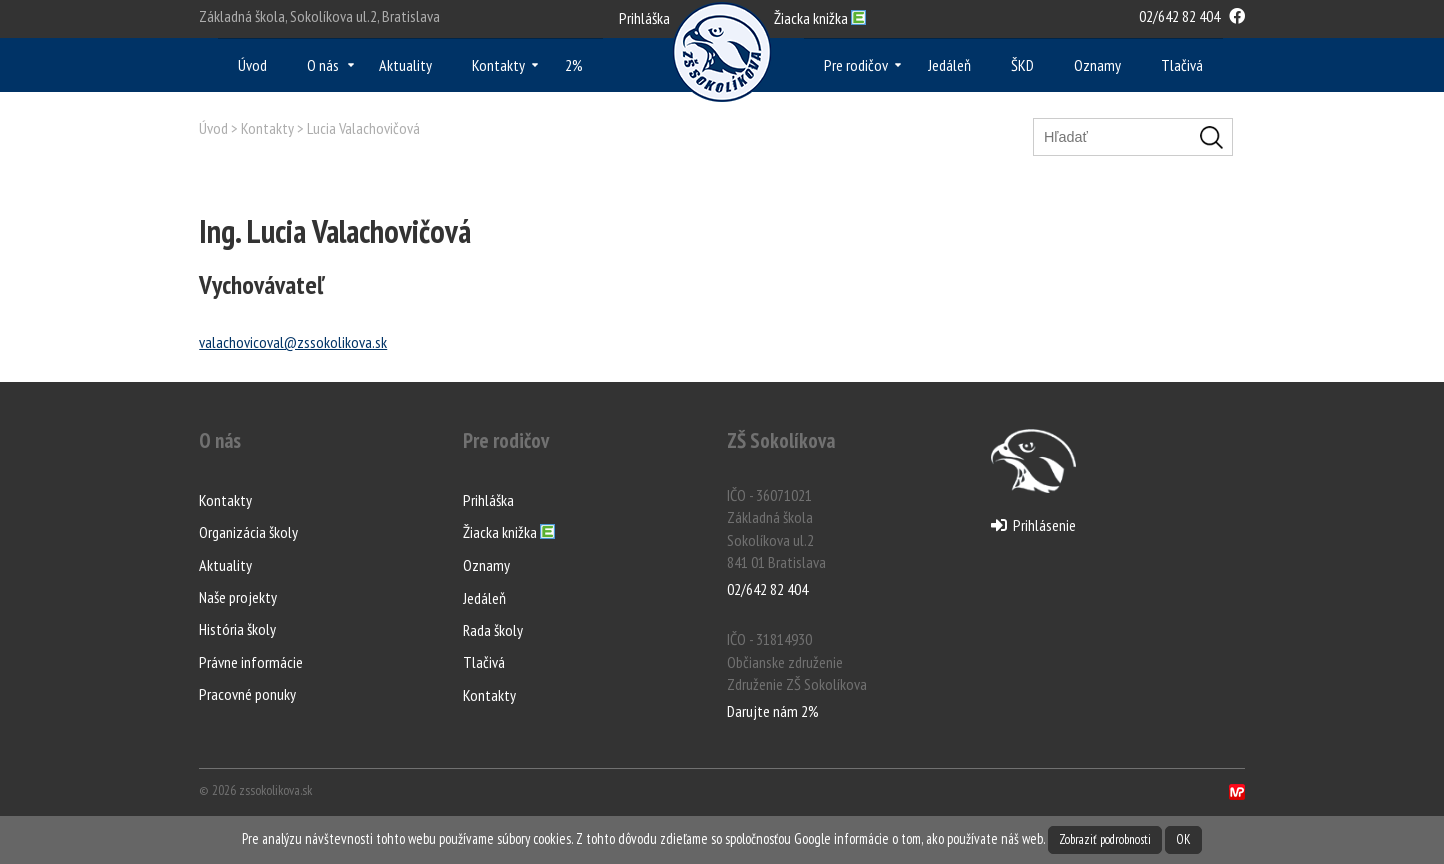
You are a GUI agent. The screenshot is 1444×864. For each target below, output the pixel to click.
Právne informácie (251, 662)
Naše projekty (238, 597)
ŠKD (1022, 65)
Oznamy (1097, 65)
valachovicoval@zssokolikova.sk (293, 342)
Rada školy (493, 630)
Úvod (252, 65)
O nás (323, 65)
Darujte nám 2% (773, 711)
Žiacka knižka (509, 533)
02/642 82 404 (1179, 16)
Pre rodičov (856, 65)
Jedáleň (949, 65)
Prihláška (644, 18)
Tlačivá (1182, 65)
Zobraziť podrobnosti (1105, 839)
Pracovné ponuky (247, 694)
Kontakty (498, 65)
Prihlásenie (1033, 525)
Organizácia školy (248, 532)
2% (574, 65)
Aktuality (405, 65)
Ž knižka (820, 18)
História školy (237, 629)
